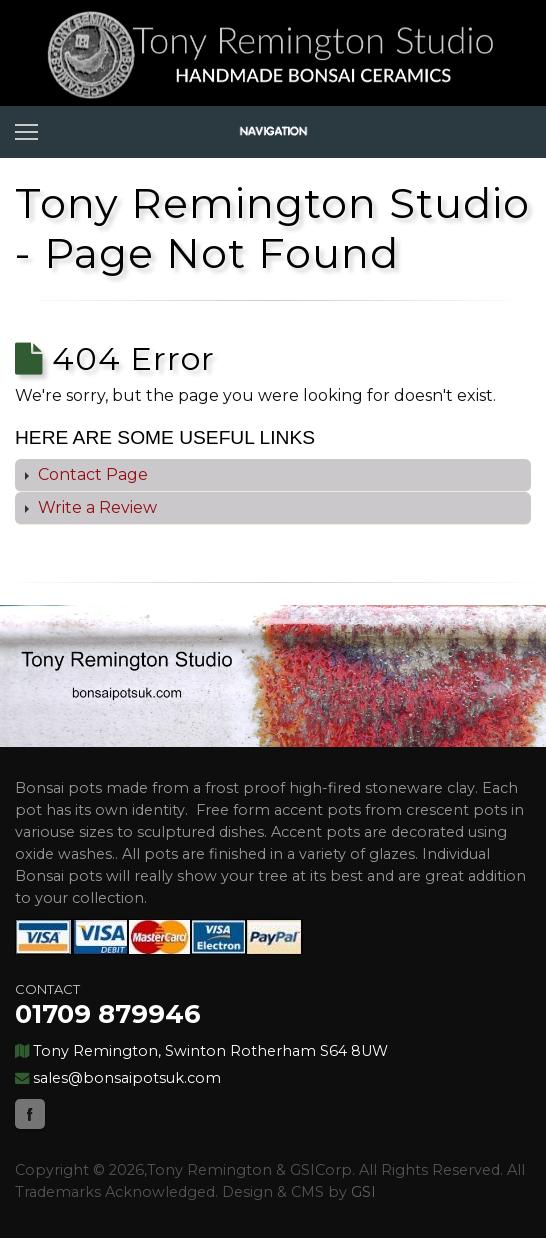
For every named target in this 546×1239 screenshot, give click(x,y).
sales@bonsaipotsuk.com (127, 1078)
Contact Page (91, 474)
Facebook (30, 1114)
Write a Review (95, 507)
